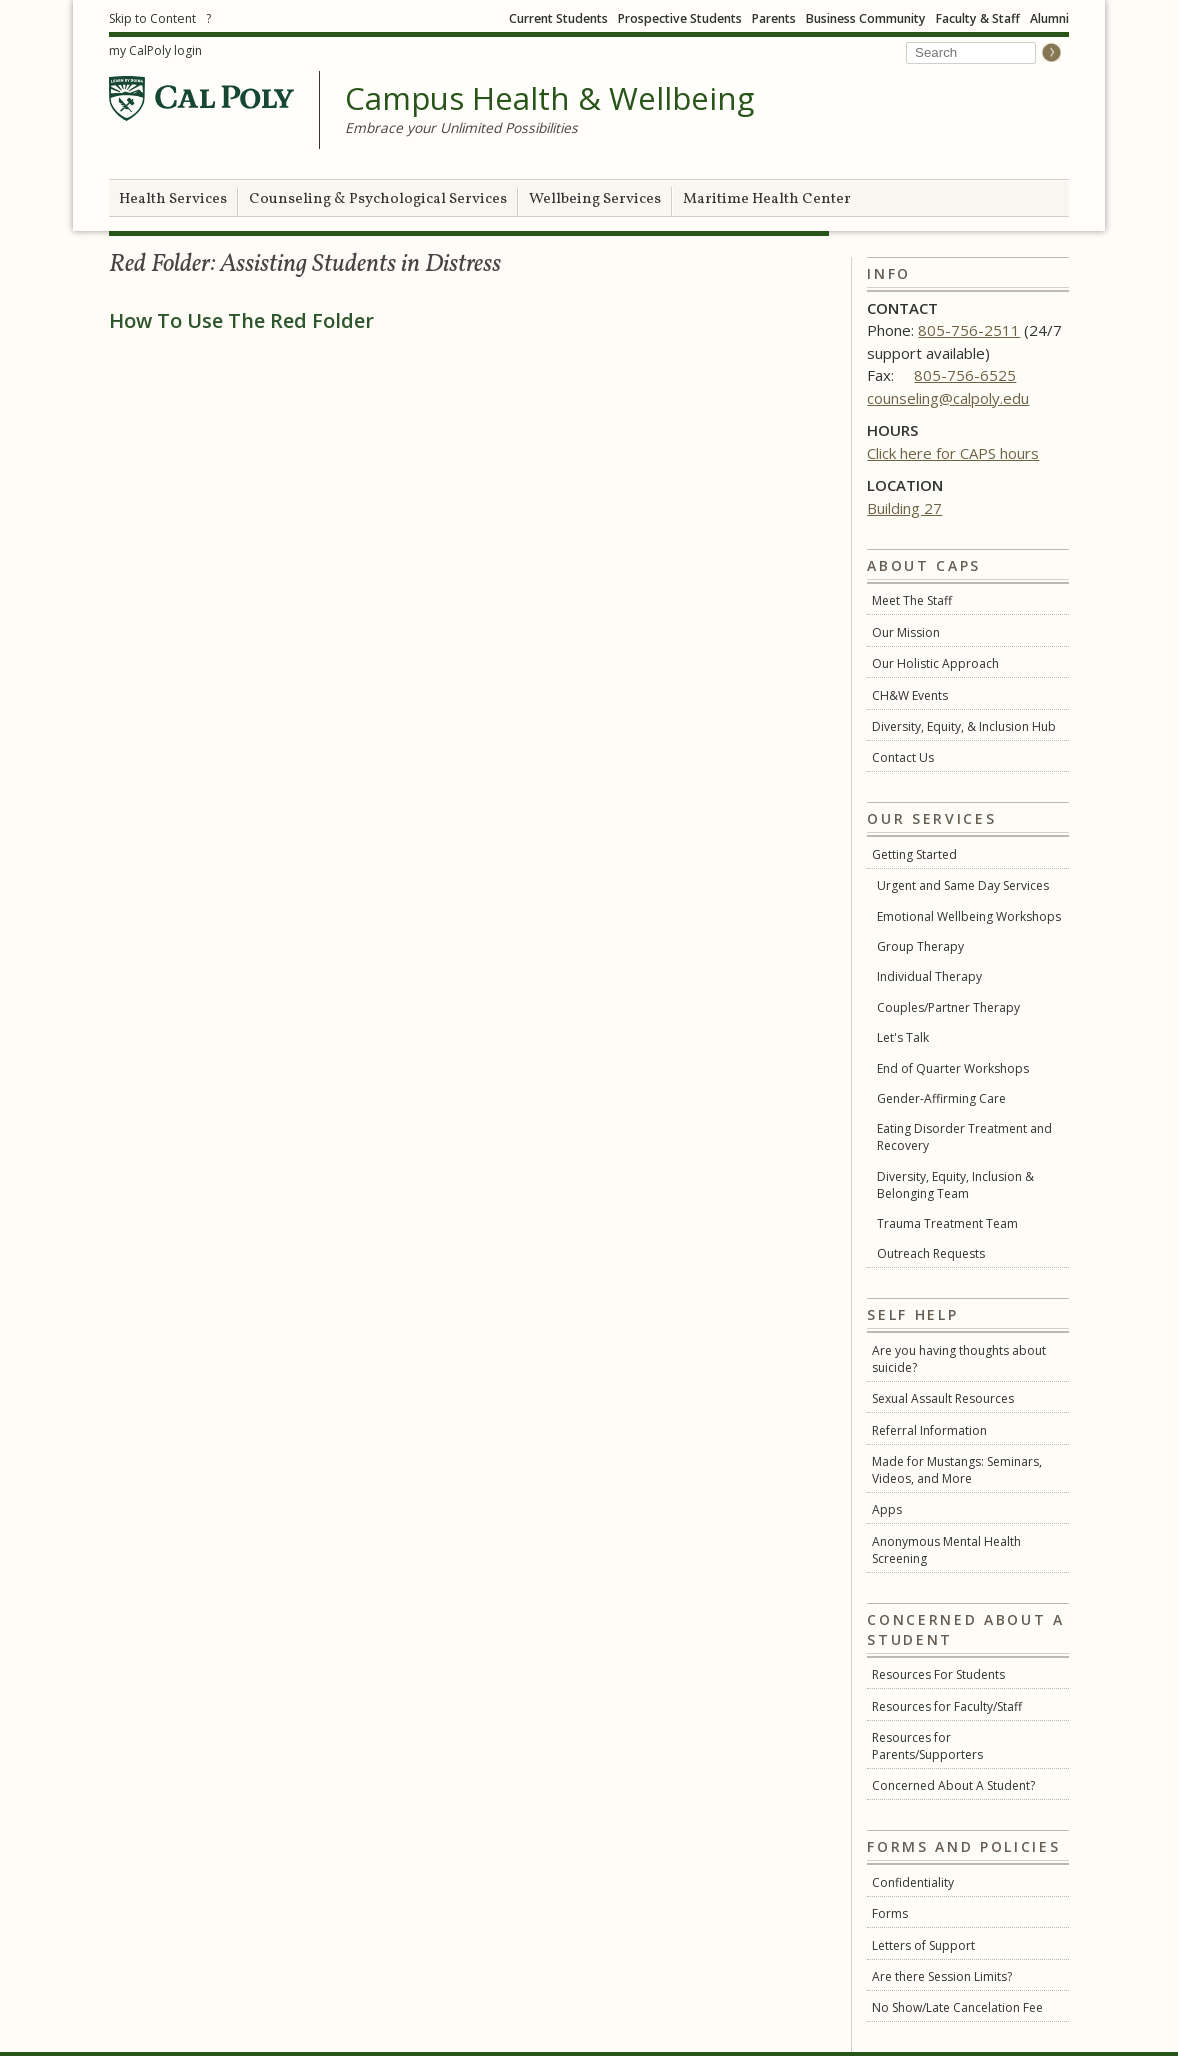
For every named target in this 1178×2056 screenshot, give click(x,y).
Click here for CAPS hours (953, 453)
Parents (774, 18)
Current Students (558, 18)
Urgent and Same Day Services (963, 885)
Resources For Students (938, 1674)
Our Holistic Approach (935, 663)
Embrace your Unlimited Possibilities (461, 127)
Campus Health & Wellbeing (549, 99)
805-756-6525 (965, 375)
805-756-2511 (969, 330)
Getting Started (914, 854)
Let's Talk (903, 1037)
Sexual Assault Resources (943, 1398)
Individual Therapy (929, 976)
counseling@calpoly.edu (948, 398)
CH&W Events (910, 695)
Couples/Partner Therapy (948, 1007)
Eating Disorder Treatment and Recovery (964, 1137)
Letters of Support (923, 1945)
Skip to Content (152, 18)
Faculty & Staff (978, 18)
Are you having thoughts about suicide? (959, 1359)
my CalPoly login (155, 50)
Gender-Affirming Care (941, 1098)
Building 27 (904, 508)
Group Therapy (920, 946)
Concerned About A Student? (953, 1785)
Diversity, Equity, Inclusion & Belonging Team (955, 1185)
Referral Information (929, 1430)
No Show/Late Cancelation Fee (957, 2007)
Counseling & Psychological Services (378, 199)
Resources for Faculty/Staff (947, 1706)
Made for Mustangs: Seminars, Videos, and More (957, 1470)
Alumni (1049, 18)
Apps (887, 1509)
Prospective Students (680, 18)
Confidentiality (913, 1882)
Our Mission (906, 632)
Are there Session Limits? (942, 1976)
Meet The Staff (912, 600)
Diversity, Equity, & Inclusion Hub (964, 726)
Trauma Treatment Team (947, 1223)
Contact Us (903, 757)
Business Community (866, 18)
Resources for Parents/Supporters (927, 1746)
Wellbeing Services (595, 199)
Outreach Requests (931, 1253)
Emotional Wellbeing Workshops (969, 916)
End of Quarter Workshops (953, 1068)
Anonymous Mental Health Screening (946, 1550)
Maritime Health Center (767, 199)
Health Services (173, 199)
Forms (890, 1913)
